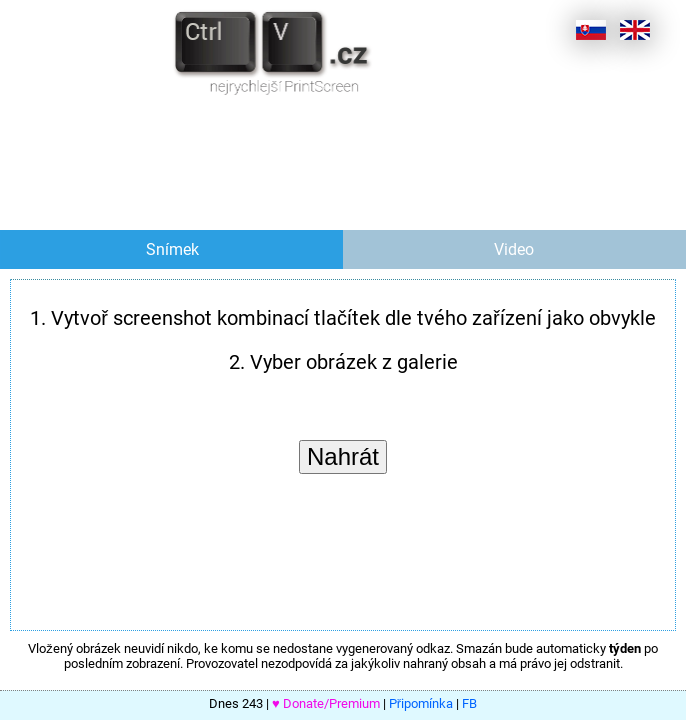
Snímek (172, 249)
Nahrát (343, 456)
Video (514, 249)
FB (469, 703)
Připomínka (421, 703)
